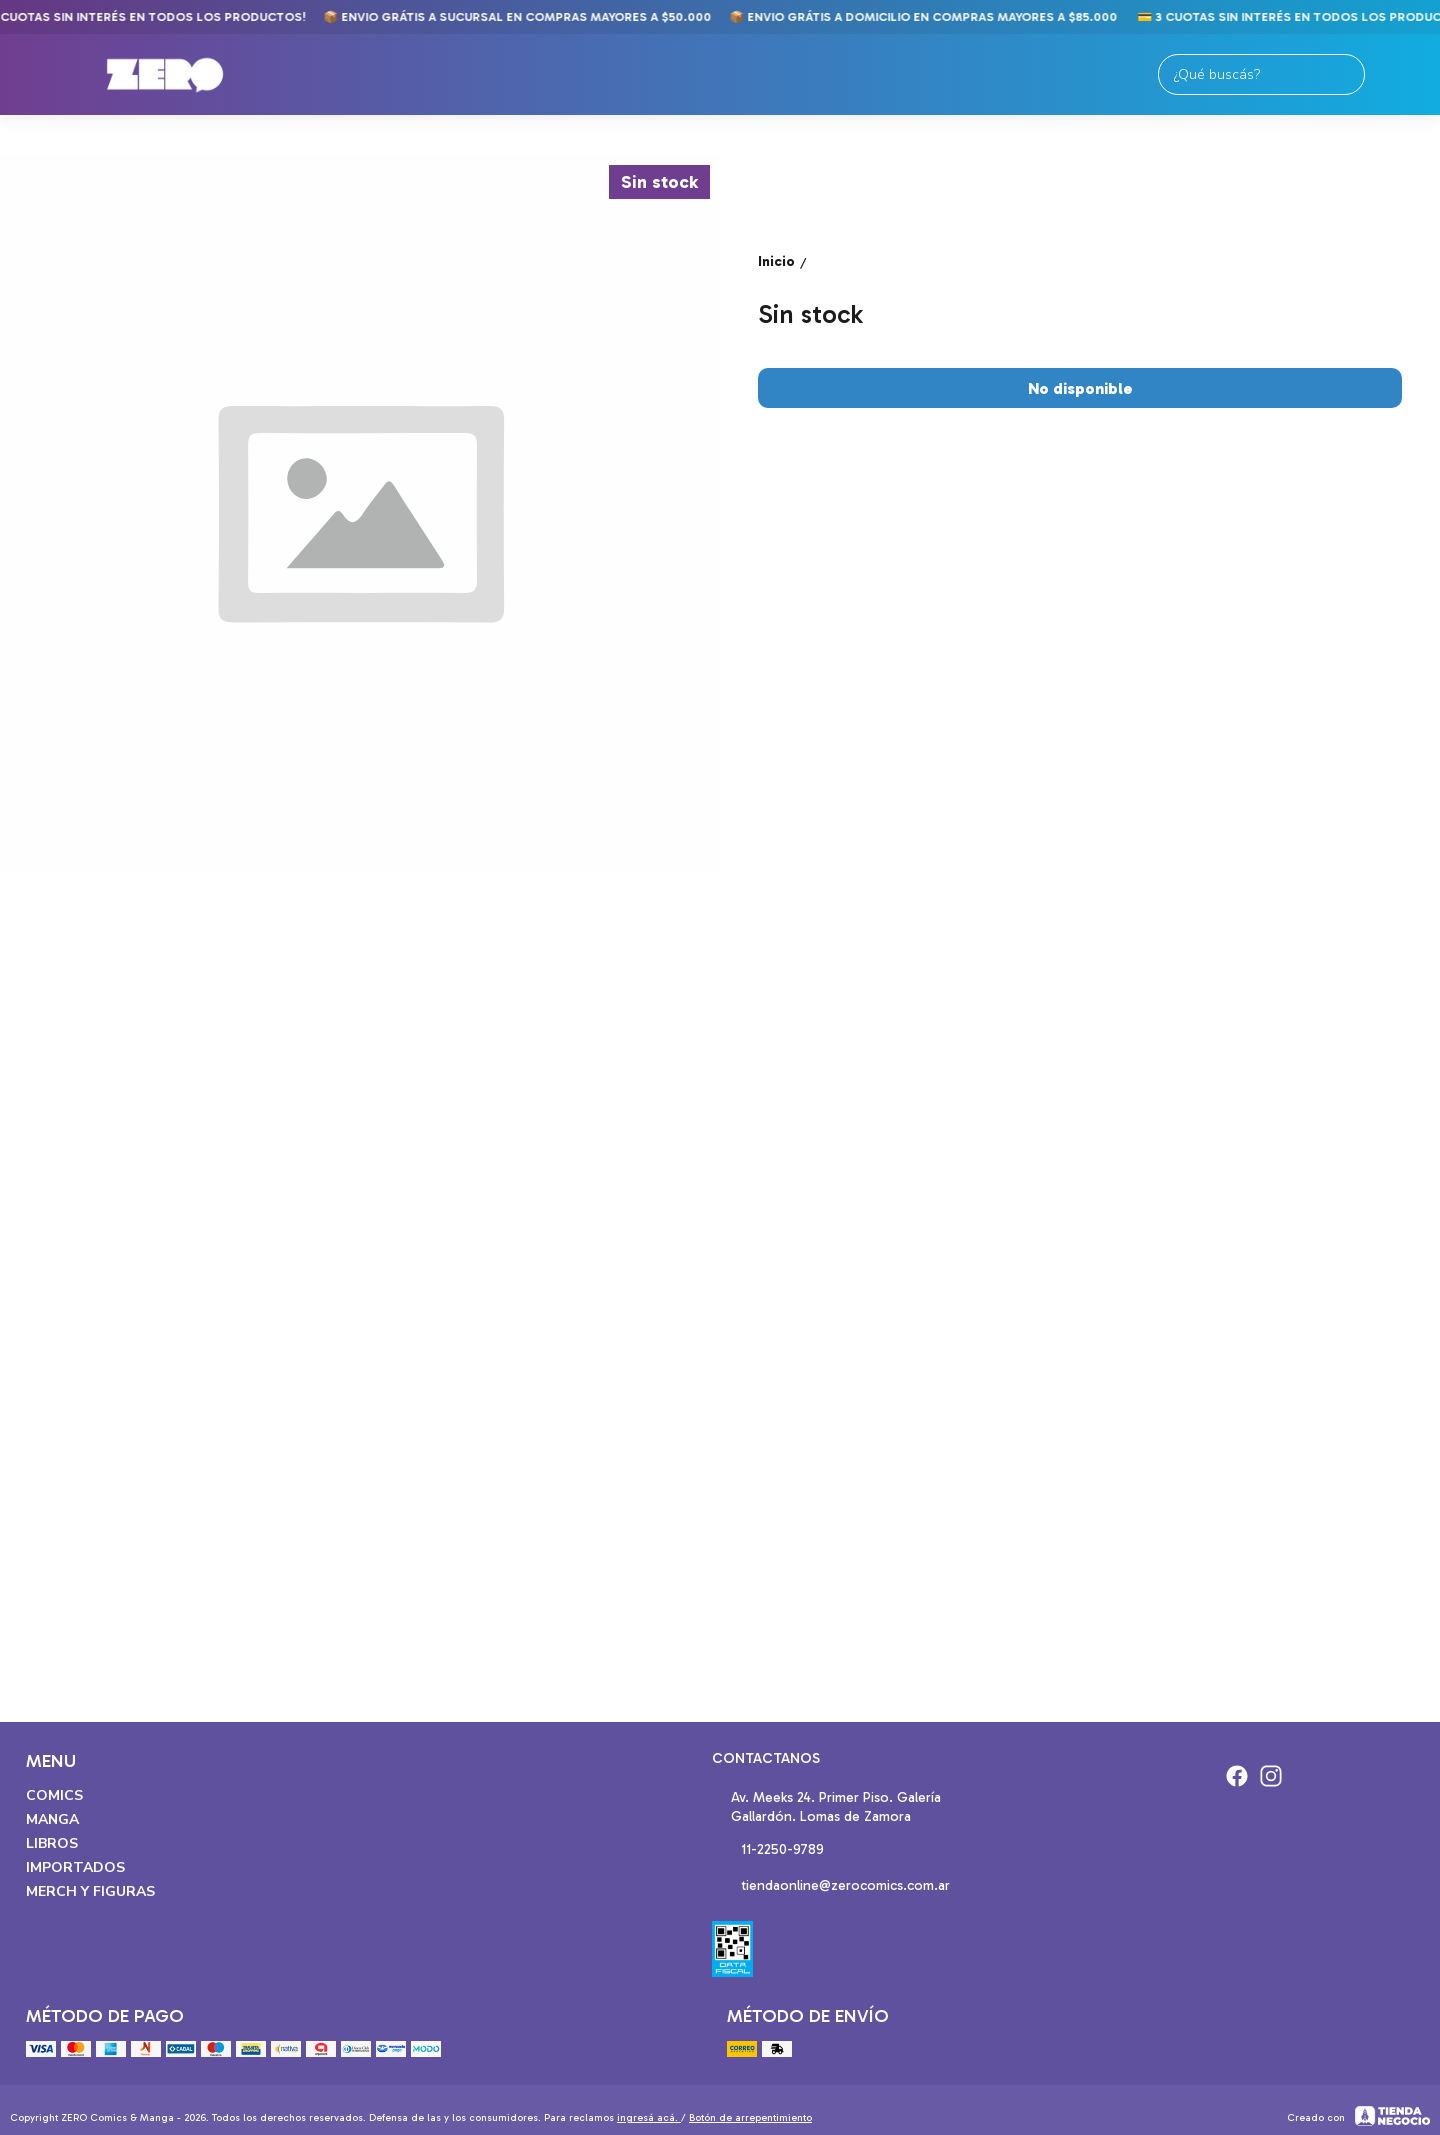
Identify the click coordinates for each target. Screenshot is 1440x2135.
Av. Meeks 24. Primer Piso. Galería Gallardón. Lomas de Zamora (826, 1807)
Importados (75, 1867)
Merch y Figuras (90, 1891)
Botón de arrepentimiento (750, 2118)
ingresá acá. (649, 2118)
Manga (52, 1819)
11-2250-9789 (768, 1851)
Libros (52, 1843)
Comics (54, 1795)
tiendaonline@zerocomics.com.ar (831, 1887)
